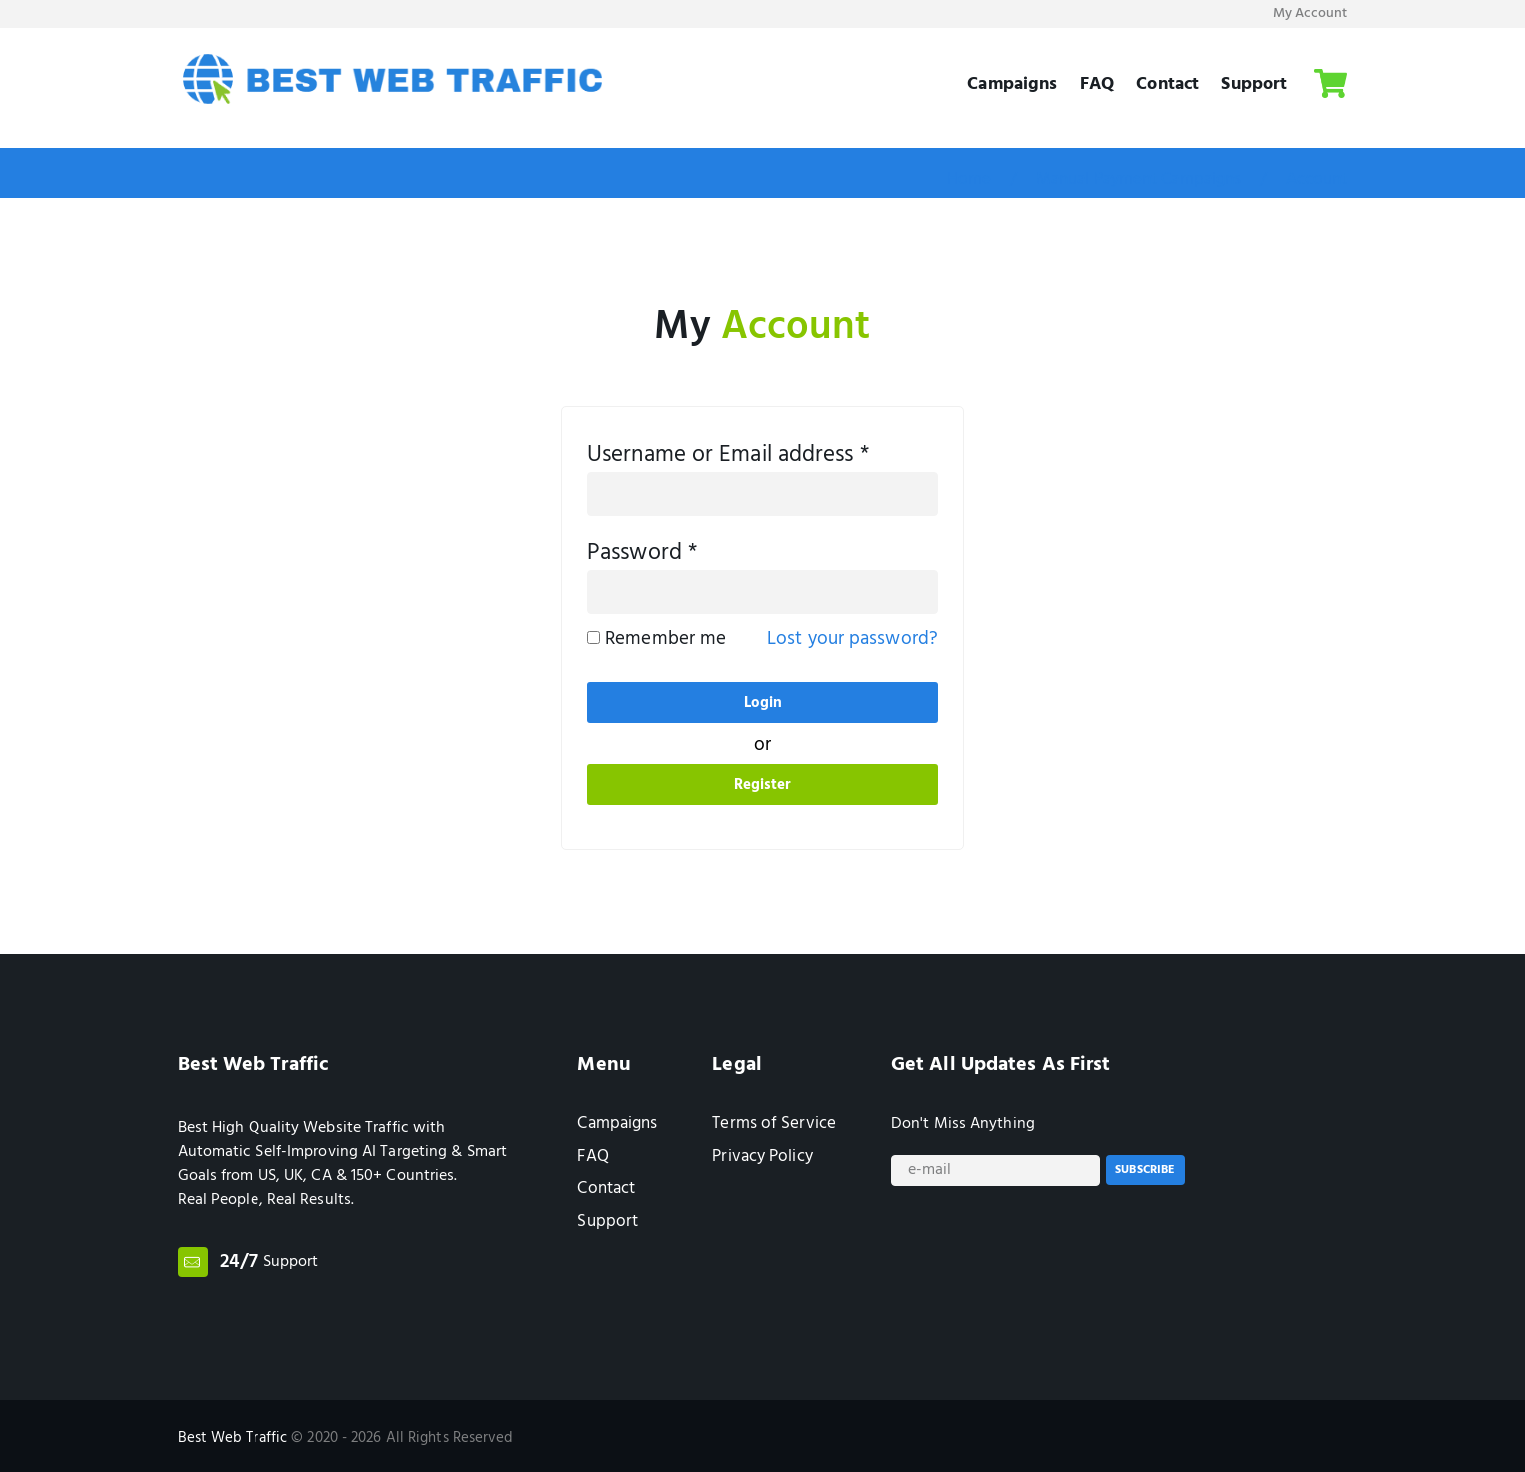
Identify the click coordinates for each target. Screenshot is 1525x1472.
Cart (1331, 76)
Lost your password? (852, 639)
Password (642, 554)
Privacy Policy (762, 1156)
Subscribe (1145, 1172)
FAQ (1097, 83)
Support (1254, 83)
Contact (1167, 83)
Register (763, 785)
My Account (1310, 13)
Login (763, 703)
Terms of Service (774, 1123)
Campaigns (1012, 83)
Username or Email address (728, 456)
